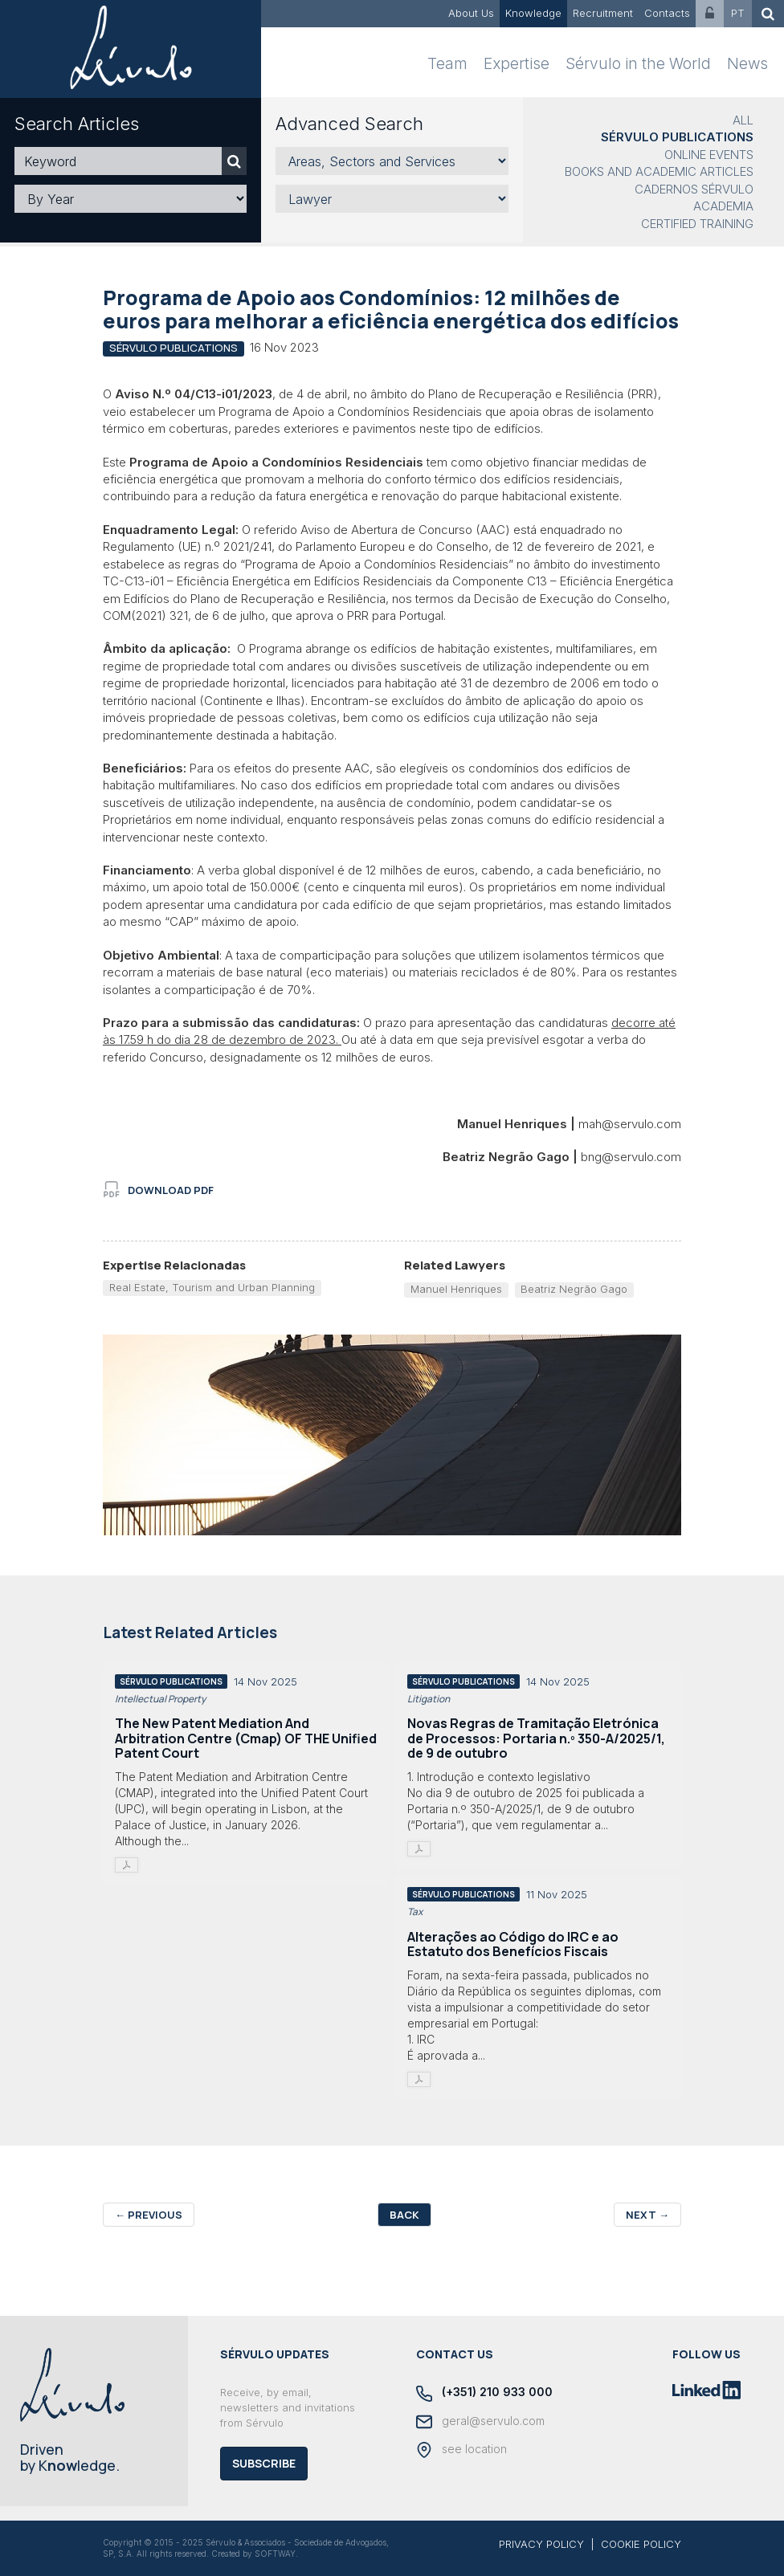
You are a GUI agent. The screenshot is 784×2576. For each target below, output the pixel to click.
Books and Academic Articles (659, 171)
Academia (723, 206)
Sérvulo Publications (677, 137)
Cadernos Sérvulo (694, 189)
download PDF (159, 1189)
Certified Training (697, 223)
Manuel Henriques (456, 1288)
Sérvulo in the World (638, 64)
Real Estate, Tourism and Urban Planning (212, 1287)
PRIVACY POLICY (541, 2543)
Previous (148, 2214)
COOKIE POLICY (641, 2543)
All (743, 120)
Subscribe (264, 2463)
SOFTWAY (275, 2553)
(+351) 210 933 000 (484, 2393)
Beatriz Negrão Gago (574, 1288)
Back (404, 2214)
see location (461, 2450)
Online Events (708, 154)
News (747, 64)
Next (647, 2214)
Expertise (516, 64)
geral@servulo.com (480, 2422)
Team (447, 64)
